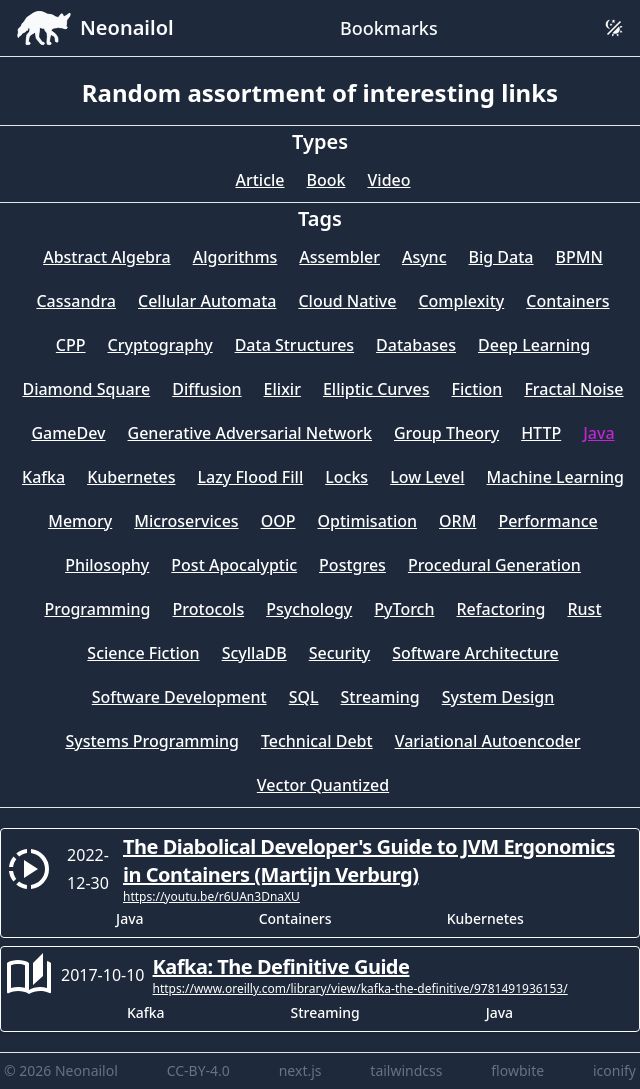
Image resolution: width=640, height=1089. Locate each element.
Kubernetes (131, 477)
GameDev (68, 433)
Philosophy (107, 565)
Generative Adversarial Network (250, 433)
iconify (614, 1070)
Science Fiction (143, 653)
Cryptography (160, 345)
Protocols (209, 609)
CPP (71, 345)
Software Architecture (475, 653)
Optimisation (367, 521)
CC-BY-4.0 (198, 1070)
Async (424, 257)
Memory (80, 521)
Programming (97, 609)
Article (259, 180)
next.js (300, 1070)
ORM (457, 521)
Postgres (352, 565)
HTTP (541, 433)
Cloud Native (347, 301)
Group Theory (446, 433)
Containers (567, 301)
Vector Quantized (323, 785)
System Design (498, 697)
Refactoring (501, 609)
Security (340, 653)
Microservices (186, 521)
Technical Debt (317, 741)
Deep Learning (534, 345)
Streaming (380, 697)
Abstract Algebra (106, 257)
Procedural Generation (494, 565)
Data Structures (294, 345)
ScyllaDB (254, 653)
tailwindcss (406, 1070)
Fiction (477, 389)
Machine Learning (555, 477)
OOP (278, 521)
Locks (346, 477)
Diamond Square (86, 389)
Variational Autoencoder (488, 741)
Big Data (501, 257)
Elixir (282, 389)
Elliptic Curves (376, 389)
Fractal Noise (573, 389)
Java (598, 433)
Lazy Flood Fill (250, 477)
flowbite (517, 1070)
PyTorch (404, 609)
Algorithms (235, 257)
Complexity (461, 301)
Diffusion (206, 389)
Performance (547, 521)
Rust (584, 609)
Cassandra (76, 301)
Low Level (427, 477)
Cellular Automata (207, 301)
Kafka (43, 477)
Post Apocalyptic (234, 565)
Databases (416, 345)
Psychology (309, 609)
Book (326, 180)
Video (388, 180)
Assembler (339, 257)
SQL (304, 697)
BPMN (579, 257)
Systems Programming (152, 741)
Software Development (179, 697)
